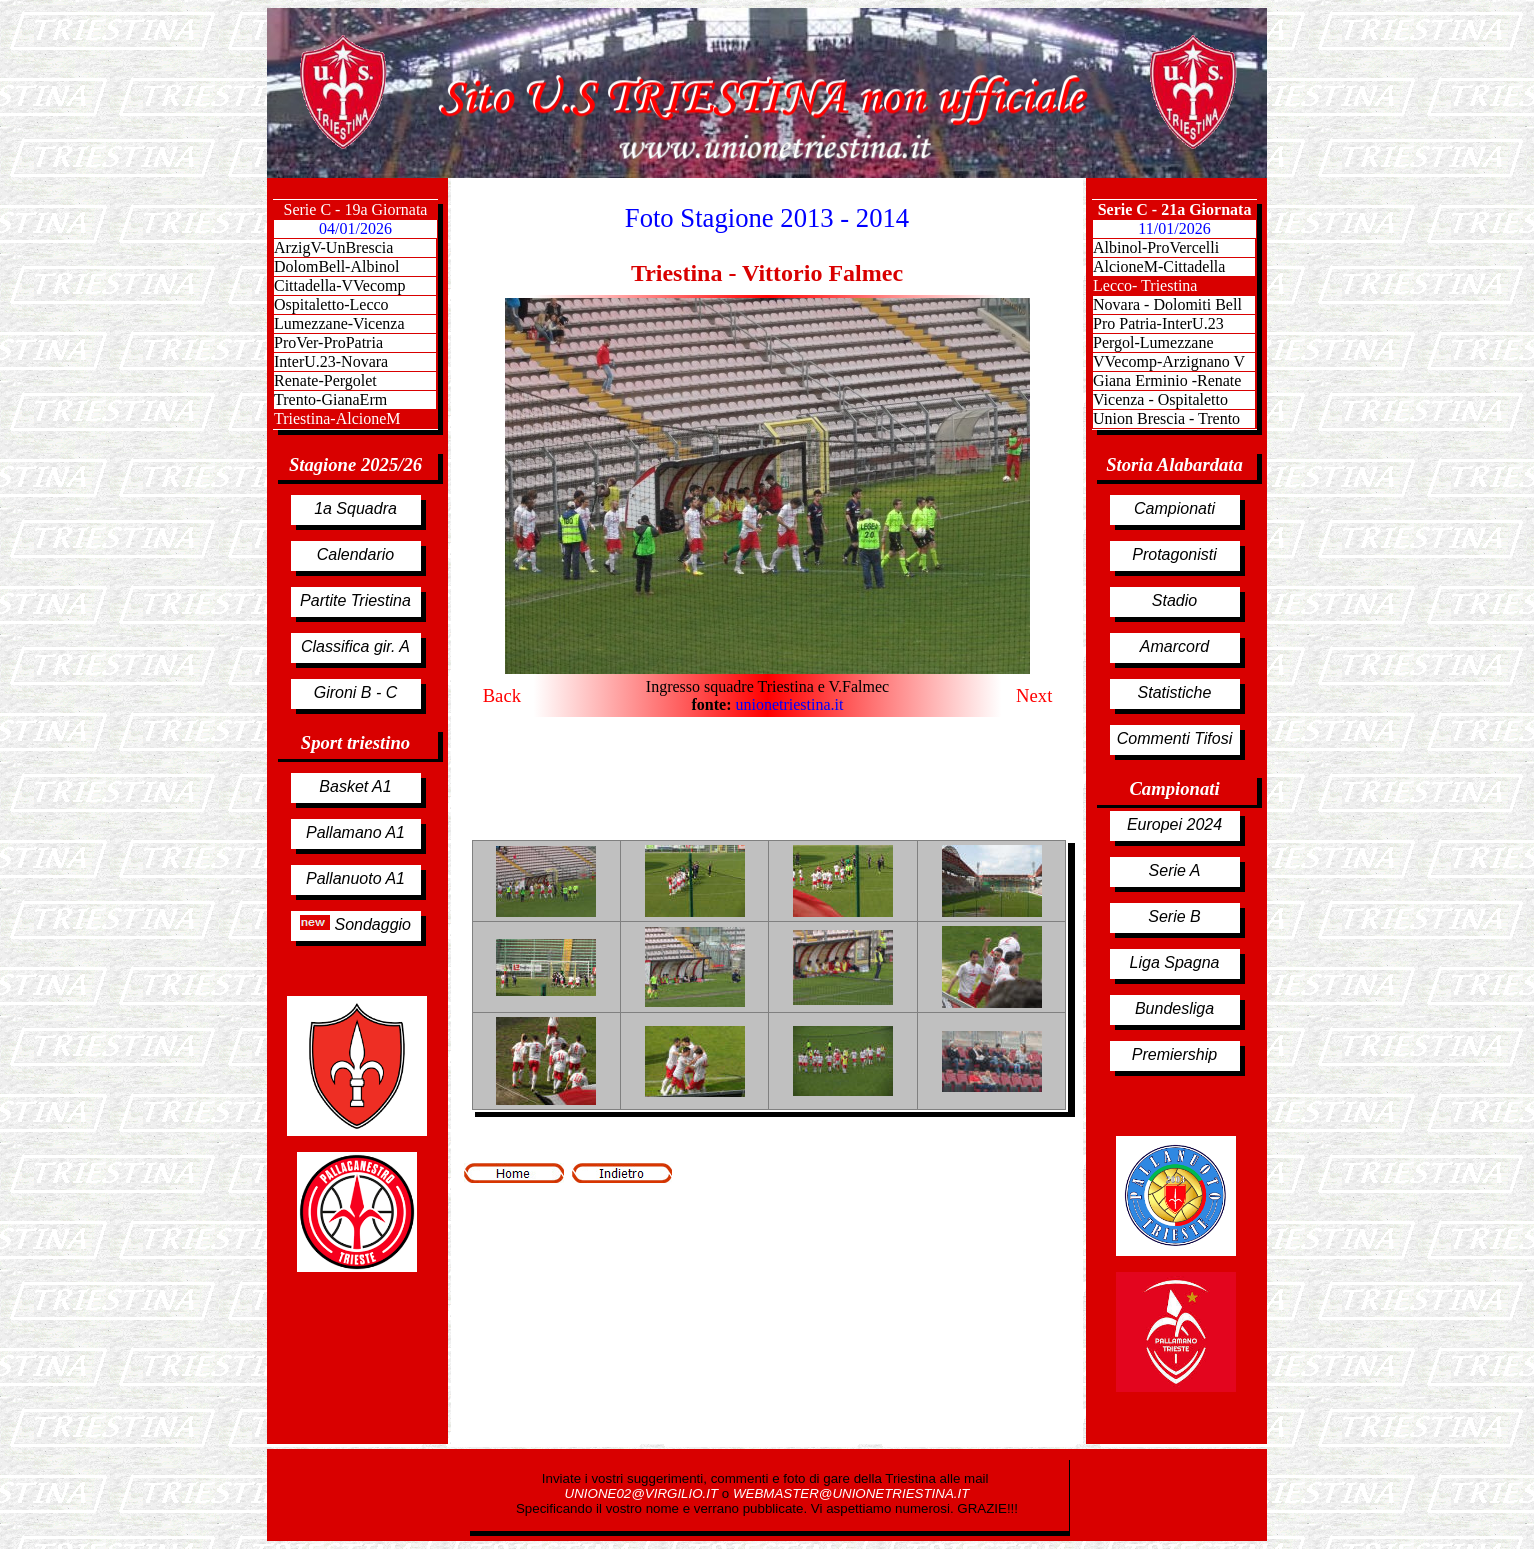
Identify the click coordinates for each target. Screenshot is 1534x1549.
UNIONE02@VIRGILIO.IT (643, 1493)
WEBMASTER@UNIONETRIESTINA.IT (851, 1493)
